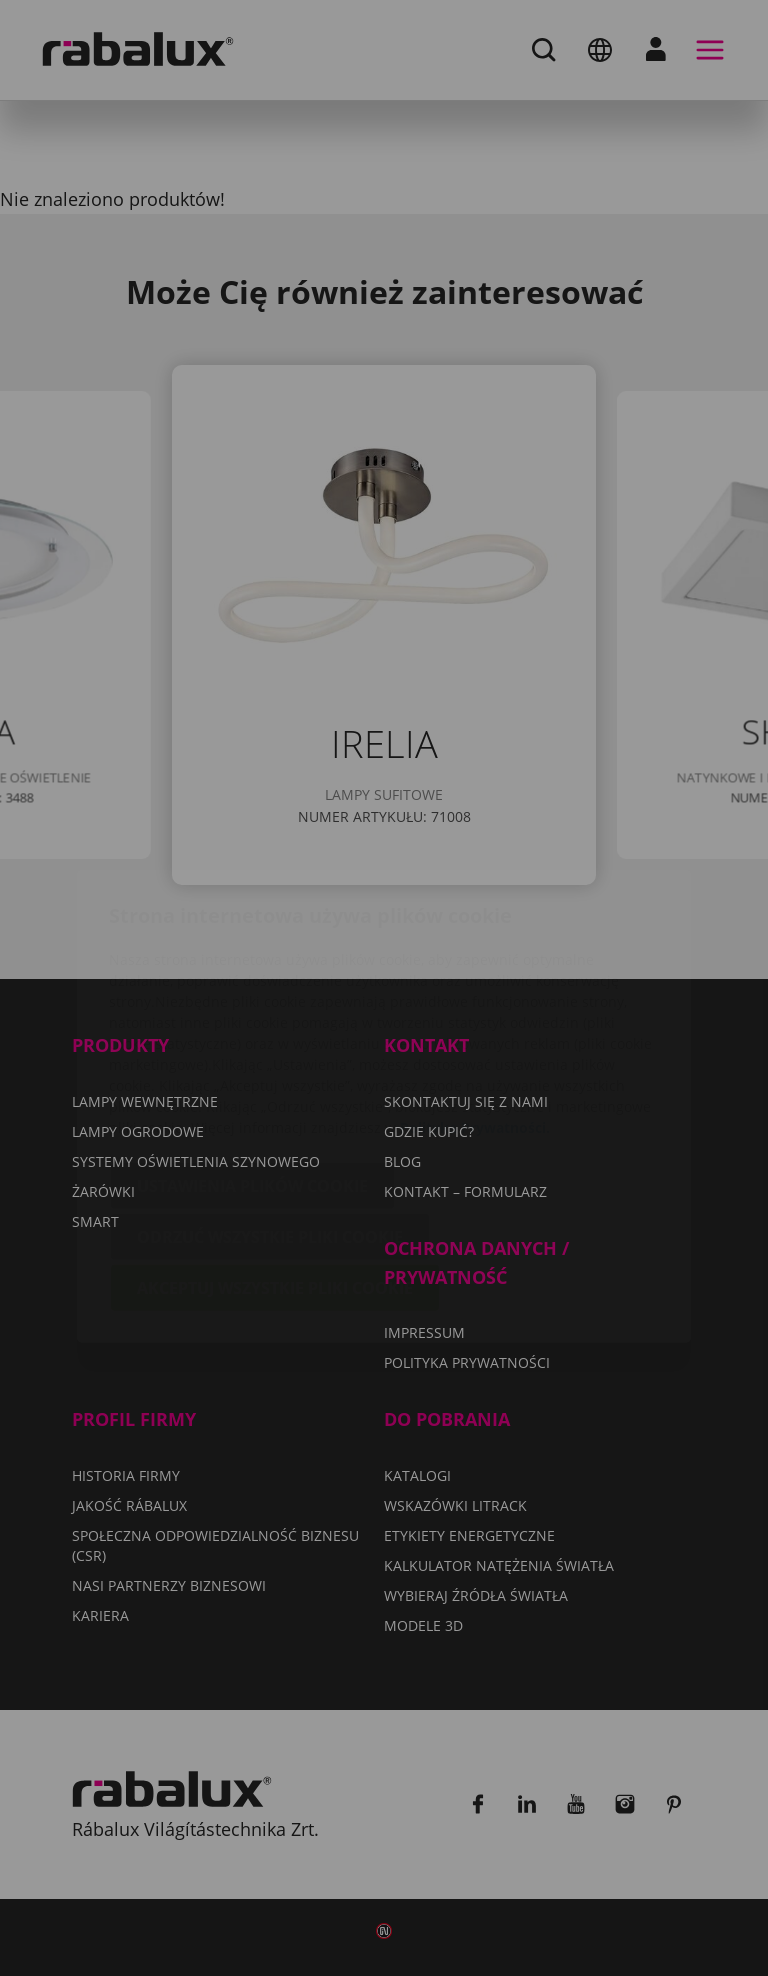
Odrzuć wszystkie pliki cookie (270, 1119)
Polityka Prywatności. (475, 1009)
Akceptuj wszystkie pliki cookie (275, 1170)
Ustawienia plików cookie (252, 1068)
